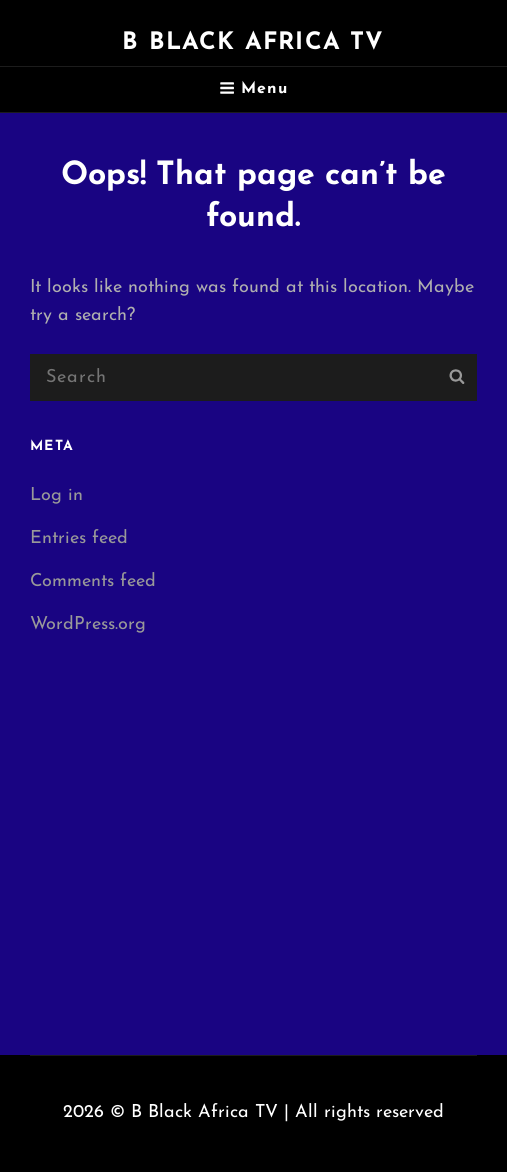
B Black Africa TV (253, 43)
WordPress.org (88, 624)
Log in (56, 495)
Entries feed (79, 538)
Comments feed (93, 581)
